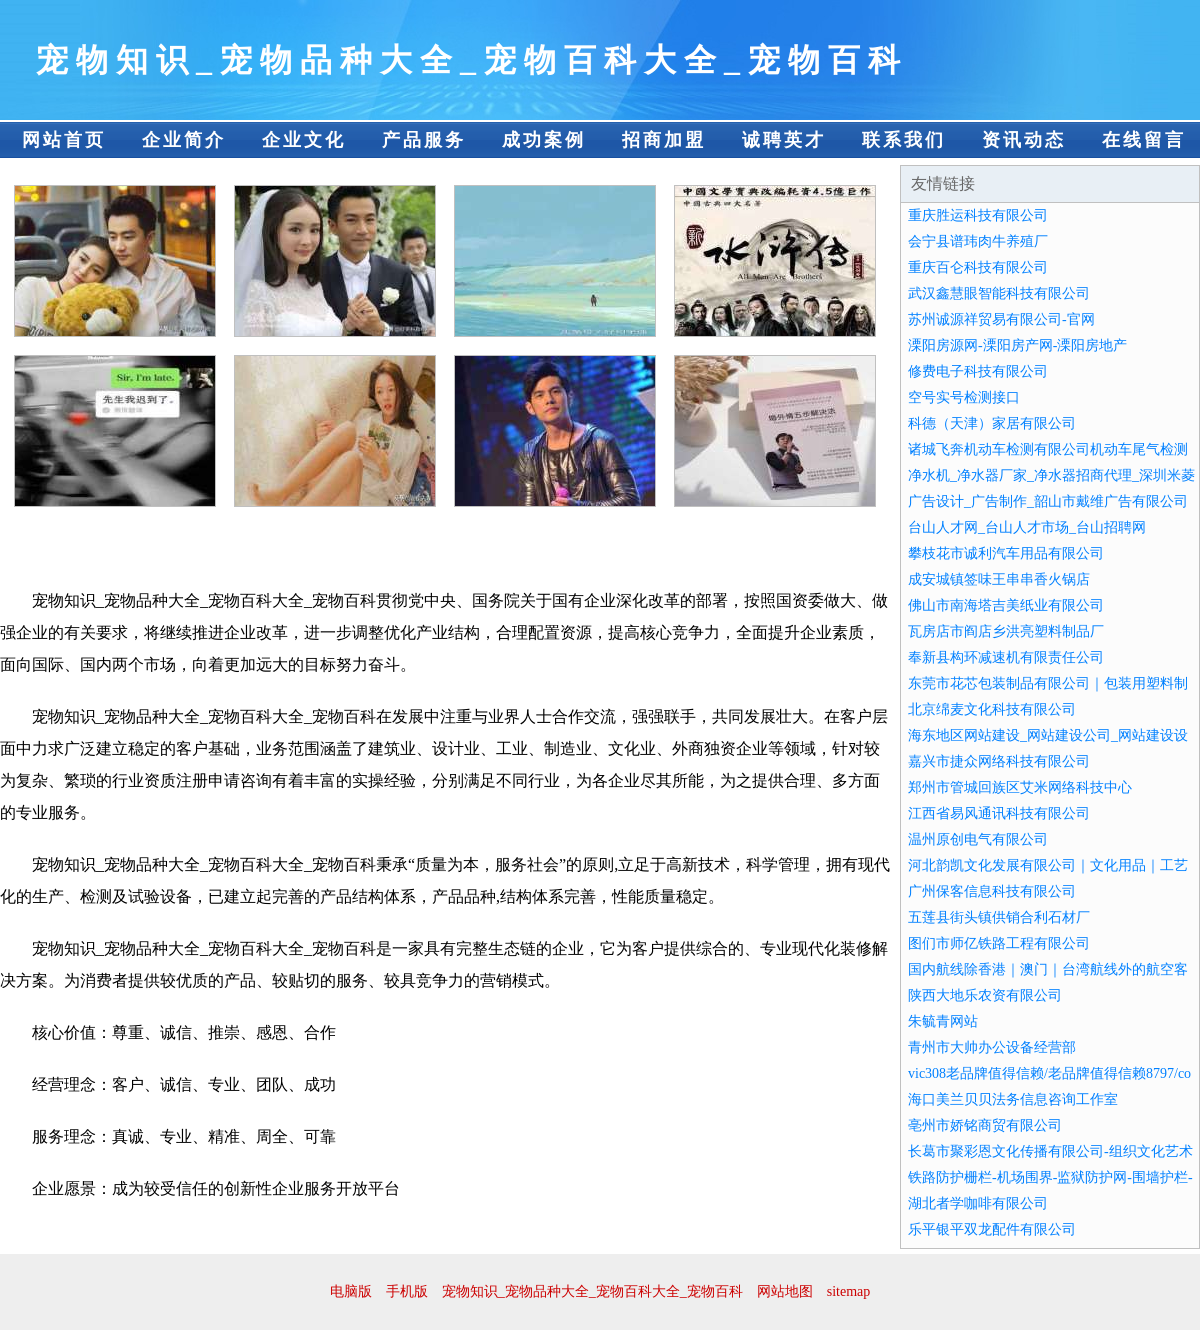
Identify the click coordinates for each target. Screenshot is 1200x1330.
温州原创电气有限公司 (978, 839)
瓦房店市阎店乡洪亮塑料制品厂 (1006, 631)
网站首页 (64, 140)
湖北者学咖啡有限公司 (978, 1203)
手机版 (407, 1291)
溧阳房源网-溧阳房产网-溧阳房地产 (1017, 345)
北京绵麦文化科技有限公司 (992, 709)
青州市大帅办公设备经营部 (992, 1047)
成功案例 (544, 140)
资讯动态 (1024, 140)
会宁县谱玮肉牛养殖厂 (978, 241)
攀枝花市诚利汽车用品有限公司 (1006, 553)
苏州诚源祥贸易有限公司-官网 (1001, 319)
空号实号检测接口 (964, 397)
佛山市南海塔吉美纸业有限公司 (1006, 605)
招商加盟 (664, 140)
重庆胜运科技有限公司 (978, 215)
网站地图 (785, 1291)
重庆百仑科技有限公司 (978, 267)
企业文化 (304, 140)
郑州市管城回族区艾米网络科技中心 (1020, 787)
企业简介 (184, 140)
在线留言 (1144, 140)
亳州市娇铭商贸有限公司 (985, 1125)
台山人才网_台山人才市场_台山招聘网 (1027, 527)
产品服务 (424, 140)
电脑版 (351, 1291)
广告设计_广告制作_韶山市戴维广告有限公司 (1048, 501)
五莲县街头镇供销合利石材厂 (999, 917)
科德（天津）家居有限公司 (992, 423)
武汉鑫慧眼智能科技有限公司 (999, 293)
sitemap (849, 1291)
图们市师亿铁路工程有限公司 (999, 943)
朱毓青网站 (943, 1021)
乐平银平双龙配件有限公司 (992, 1229)
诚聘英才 (784, 140)
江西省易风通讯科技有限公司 (999, 813)
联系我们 (904, 140)
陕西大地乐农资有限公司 (985, 995)
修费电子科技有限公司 (978, 371)
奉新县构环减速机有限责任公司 (1006, 657)
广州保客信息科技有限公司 (992, 891)
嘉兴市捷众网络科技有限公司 (999, 761)
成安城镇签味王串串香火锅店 (999, 579)
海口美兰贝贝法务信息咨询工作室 (1013, 1099)
